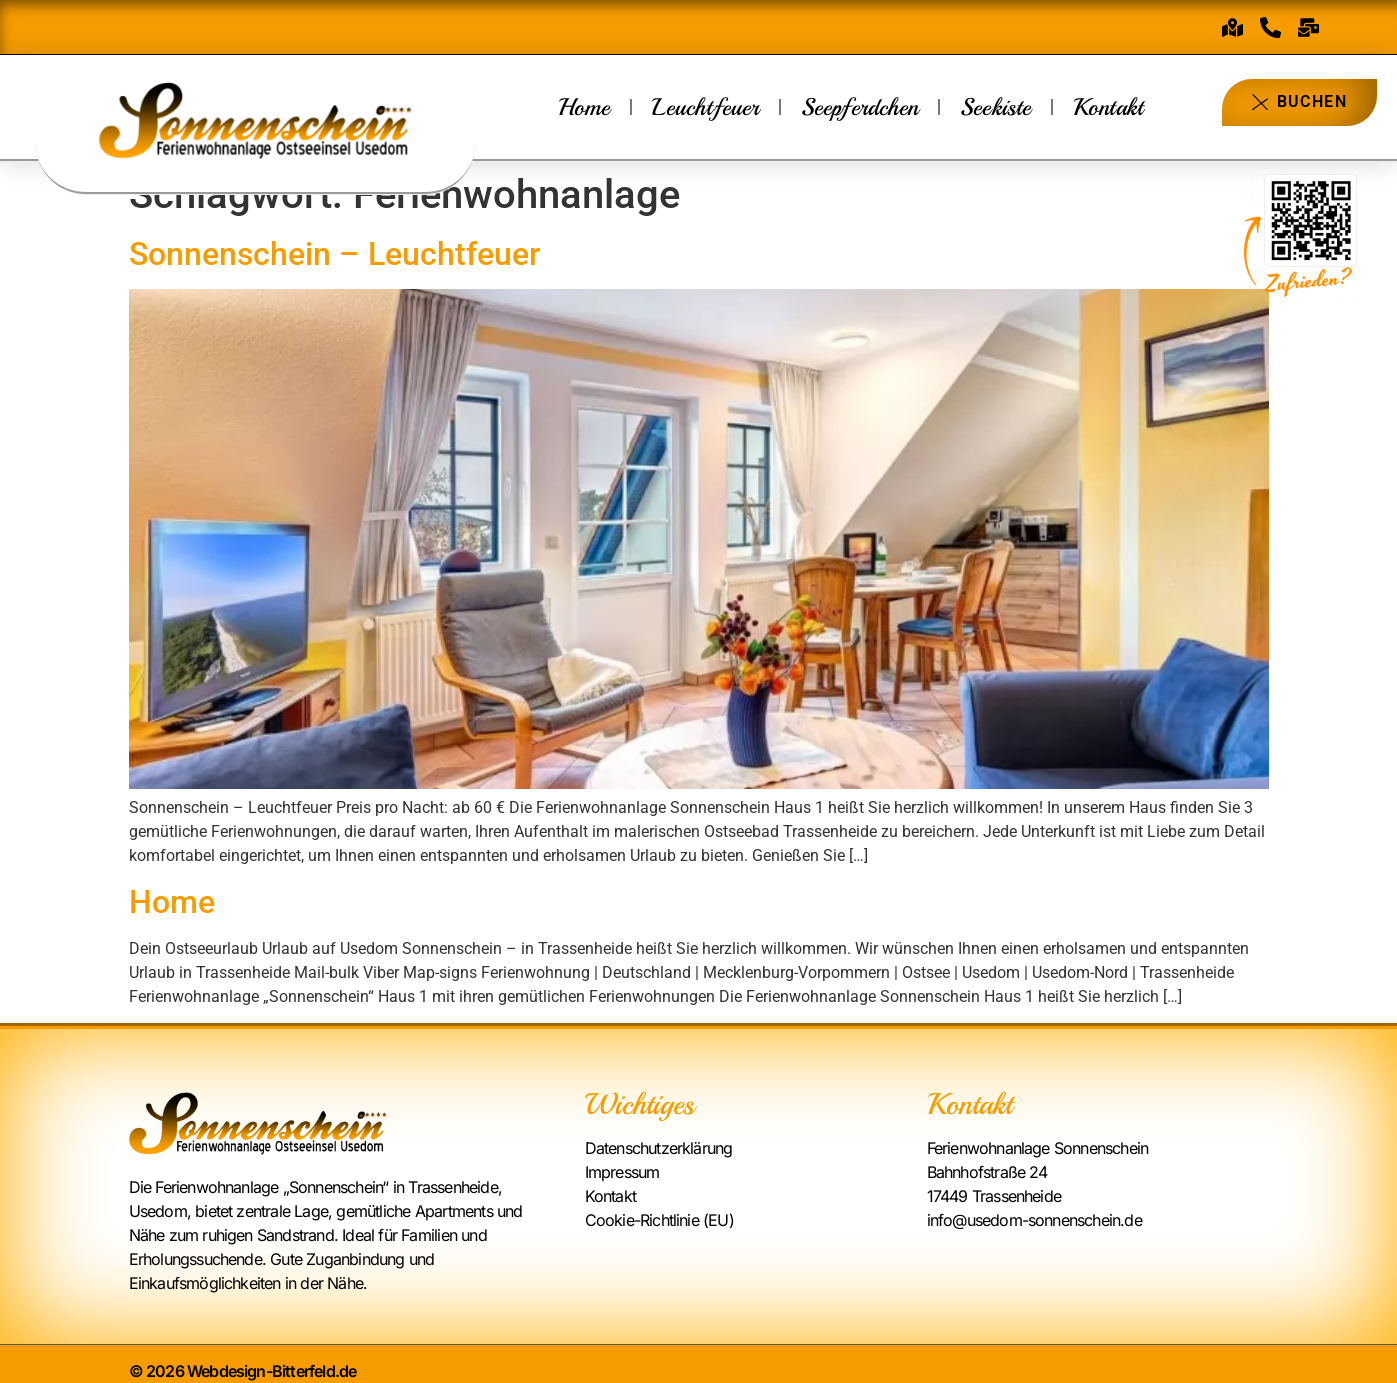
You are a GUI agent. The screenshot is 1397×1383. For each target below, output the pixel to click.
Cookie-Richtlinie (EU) (659, 1220)
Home (584, 107)
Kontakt (1108, 107)
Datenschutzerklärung (659, 1148)
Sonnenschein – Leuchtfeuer (334, 254)
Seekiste (995, 107)
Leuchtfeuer (705, 107)
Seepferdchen (859, 107)
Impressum (622, 1172)
